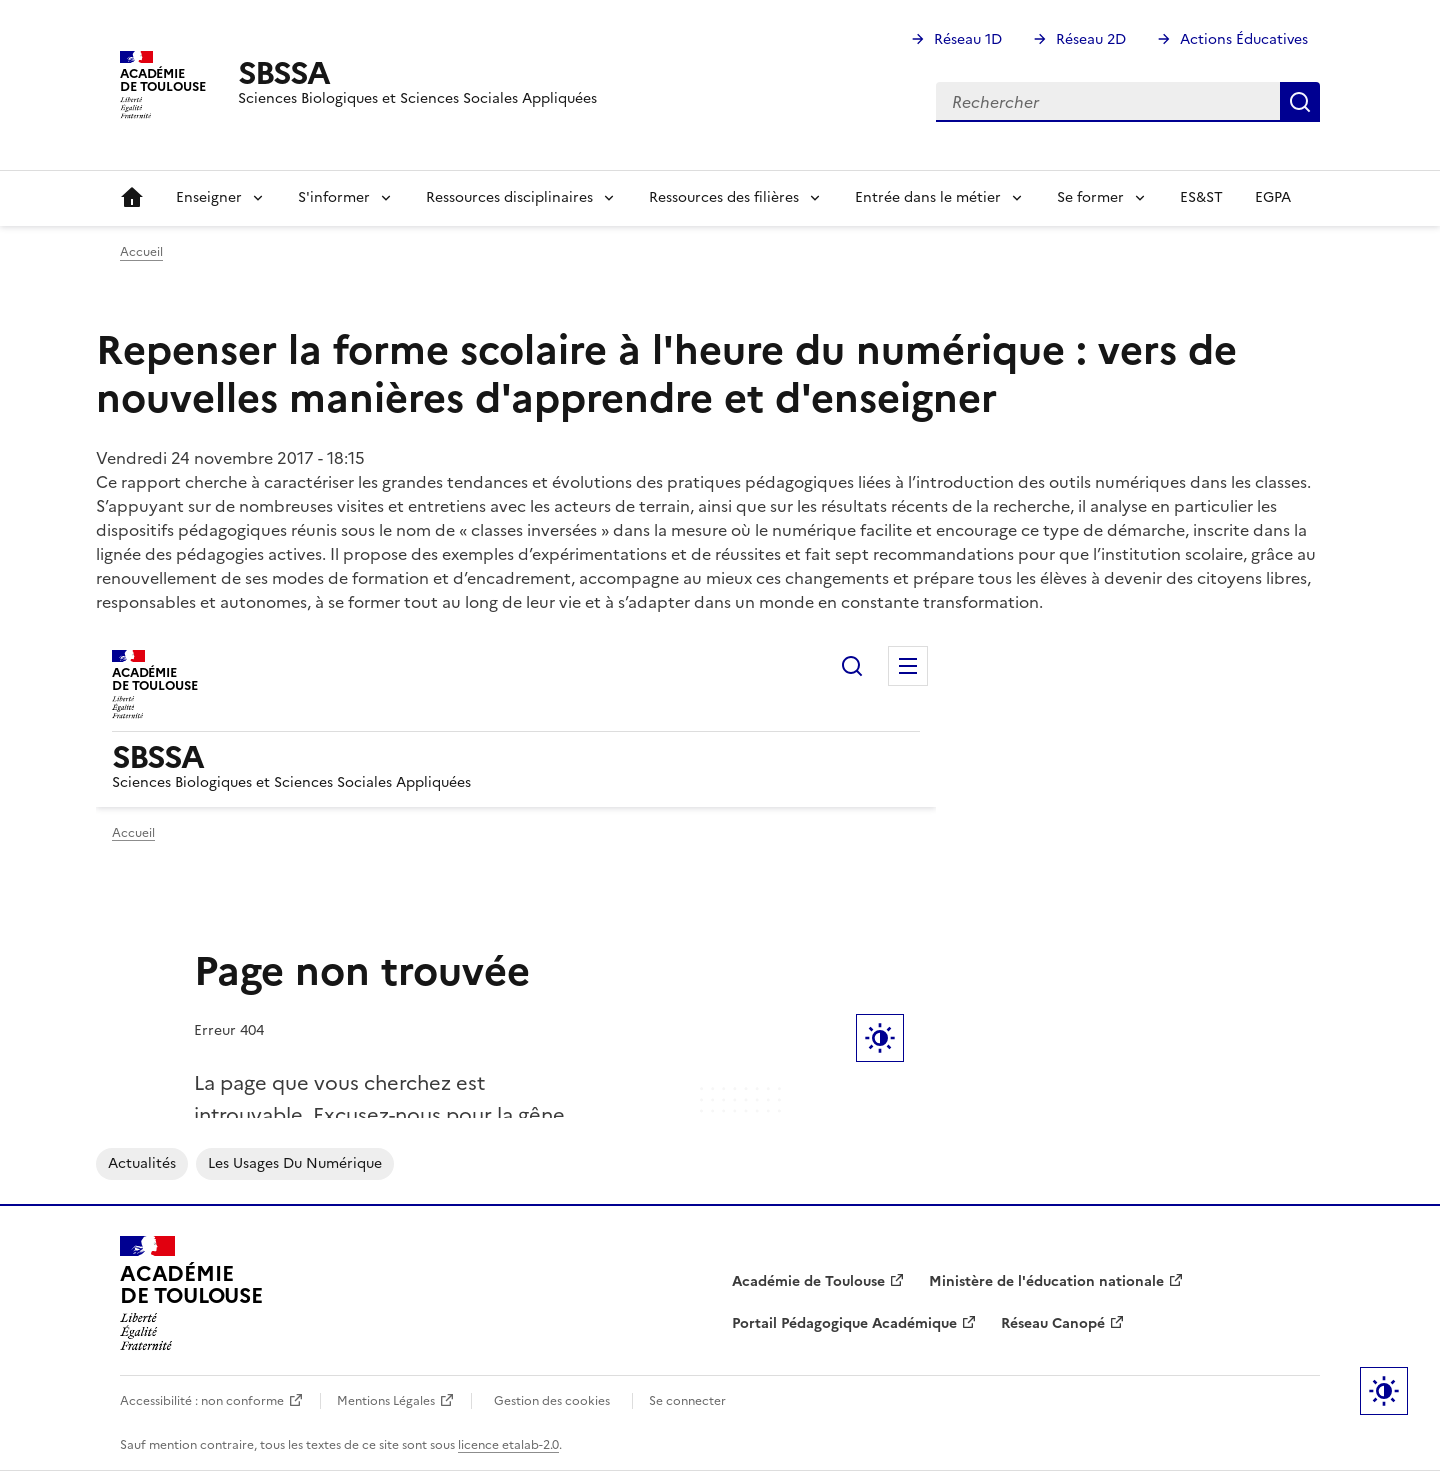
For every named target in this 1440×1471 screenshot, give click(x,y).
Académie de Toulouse (808, 1281)
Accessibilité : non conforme (202, 1401)
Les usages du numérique (295, 1163)
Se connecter (687, 1401)
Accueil (132, 198)
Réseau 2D (1091, 39)
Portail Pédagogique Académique (844, 1323)
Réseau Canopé (1053, 1323)
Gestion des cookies (552, 1401)
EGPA (1273, 197)
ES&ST (1201, 197)
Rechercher (1300, 102)
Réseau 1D (968, 39)
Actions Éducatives (1244, 39)
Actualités (142, 1163)
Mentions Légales (386, 1401)
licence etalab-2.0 (508, 1445)
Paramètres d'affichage (1384, 1391)
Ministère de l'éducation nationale (1046, 1281)
